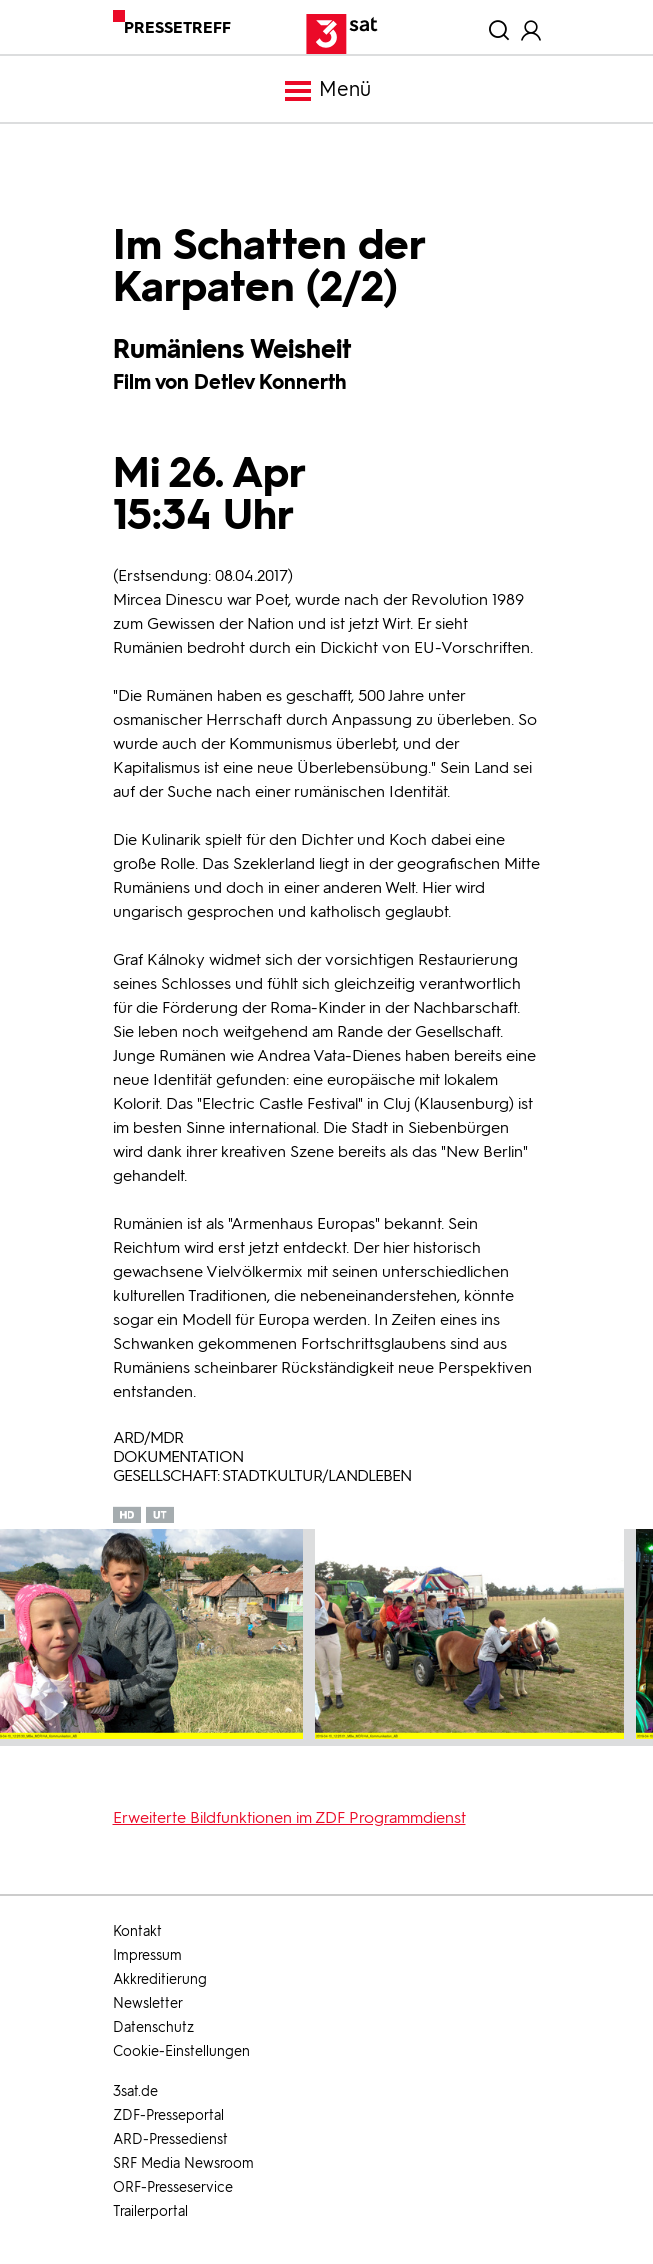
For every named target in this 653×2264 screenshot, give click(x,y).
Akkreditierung (160, 1979)
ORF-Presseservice (173, 2187)
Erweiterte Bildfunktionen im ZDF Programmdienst (289, 1817)
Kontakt (137, 1931)
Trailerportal (150, 2211)
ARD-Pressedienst (170, 2139)
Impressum (147, 1955)
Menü (327, 91)
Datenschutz (153, 2027)
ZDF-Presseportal (168, 2115)
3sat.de (135, 2091)
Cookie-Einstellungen (181, 2051)
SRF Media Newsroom (183, 2163)
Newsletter (148, 2003)
